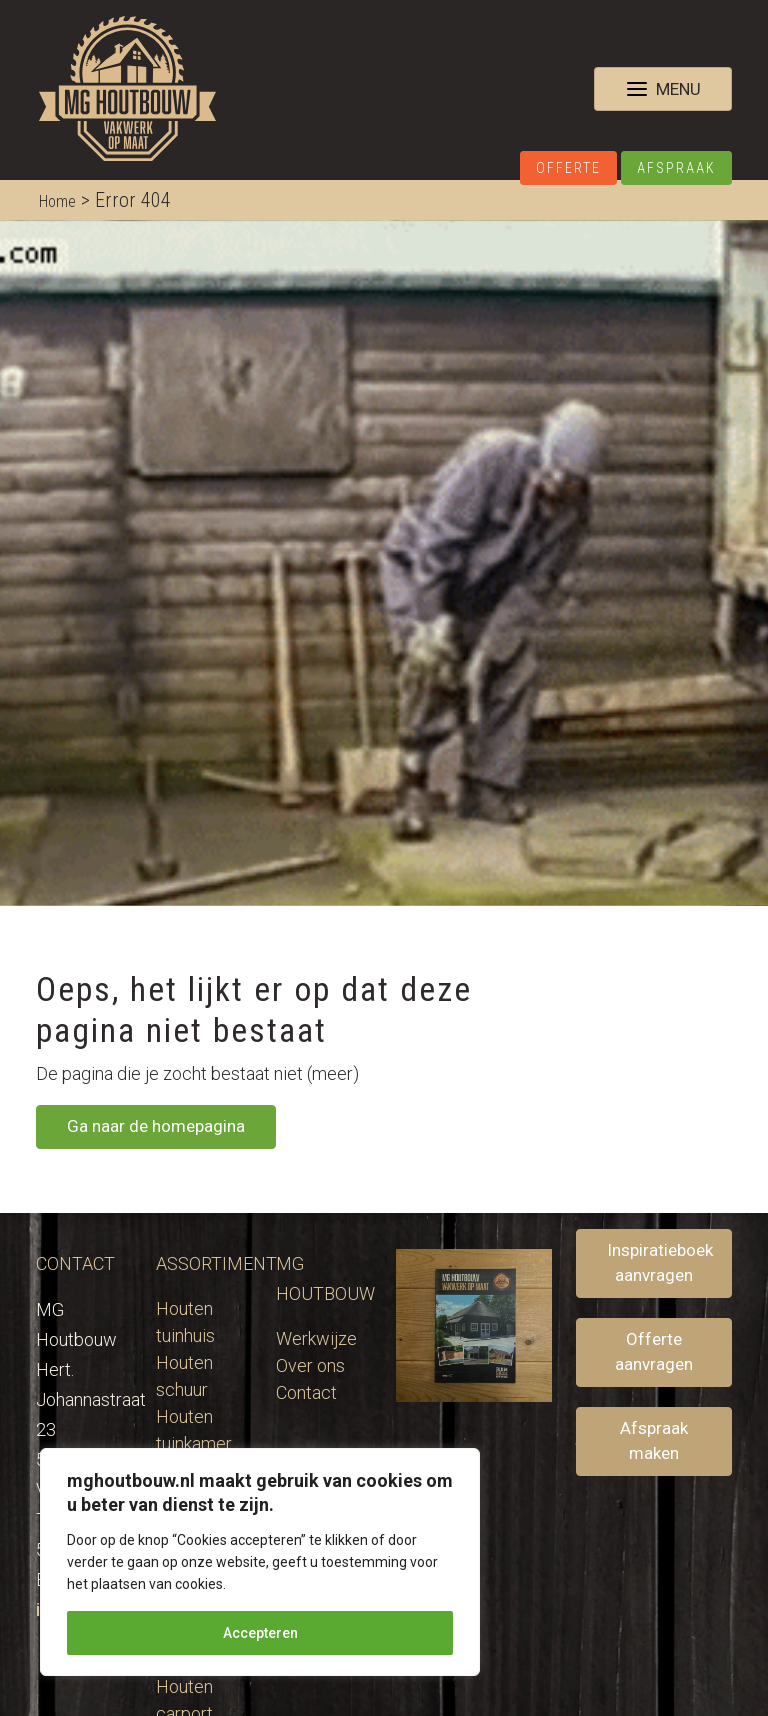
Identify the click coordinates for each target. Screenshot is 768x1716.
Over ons (310, 1365)
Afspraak (676, 168)
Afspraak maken (654, 1441)
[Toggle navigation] (663, 89)
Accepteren (260, 1633)
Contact (306, 1392)
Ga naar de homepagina (156, 1126)
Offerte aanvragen (654, 1352)
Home (57, 201)
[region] (260, 1562)
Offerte (568, 168)
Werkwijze (316, 1338)
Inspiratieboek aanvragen (660, 1263)
